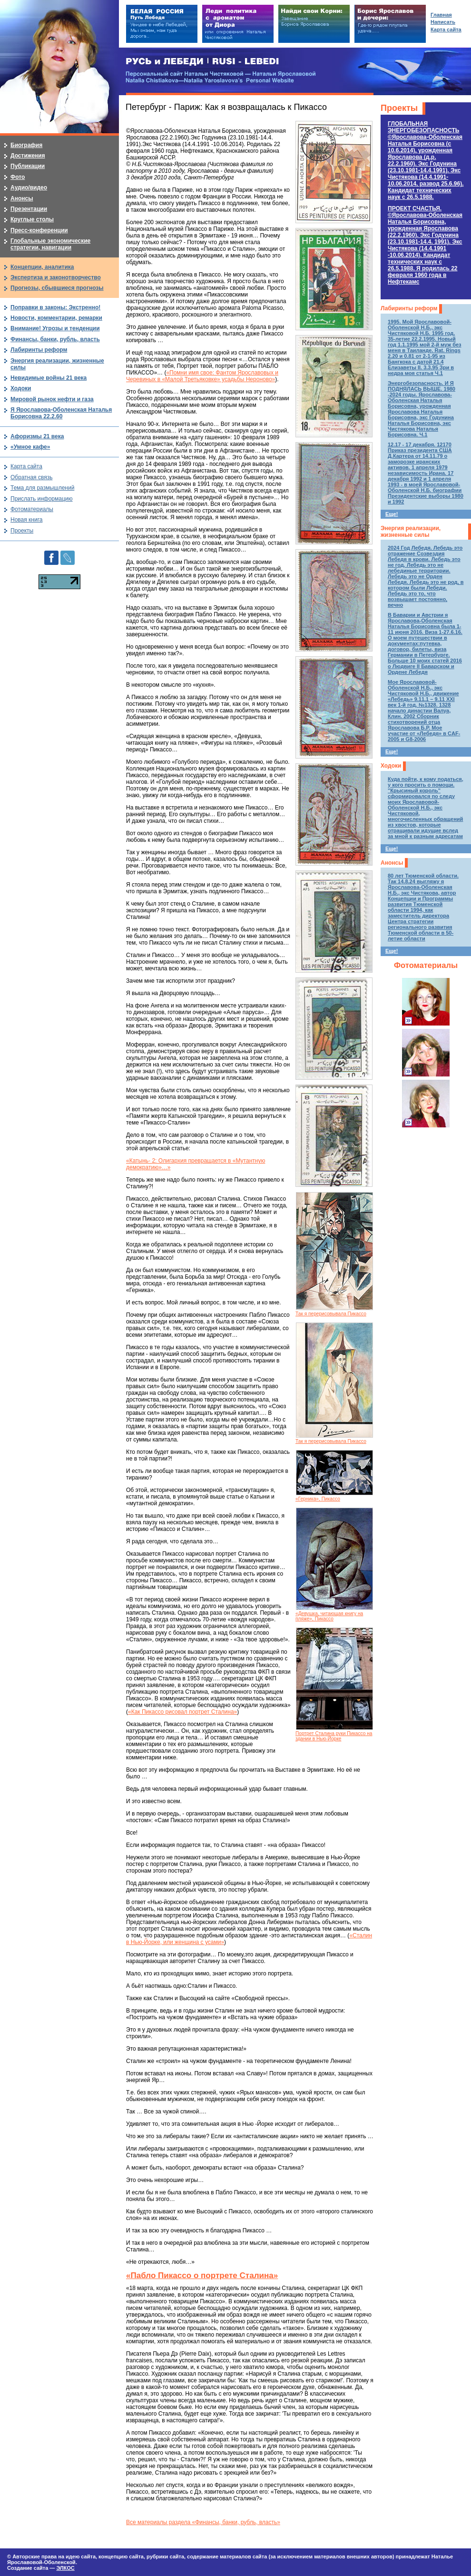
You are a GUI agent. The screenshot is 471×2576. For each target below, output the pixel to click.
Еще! (391, 514)
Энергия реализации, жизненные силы (411, 531)
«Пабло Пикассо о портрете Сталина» (202, 2275)
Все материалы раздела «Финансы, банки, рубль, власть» (203, 2522)
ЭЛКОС (65, 2568)
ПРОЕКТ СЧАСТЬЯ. (425, 245)
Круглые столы (32, 219)
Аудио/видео (28, 187)
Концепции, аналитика (42, 267)
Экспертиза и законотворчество (55, 277)
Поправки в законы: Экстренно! (55, 307)
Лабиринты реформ (409, 308)
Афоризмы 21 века (37, 436)
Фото (17, 177)
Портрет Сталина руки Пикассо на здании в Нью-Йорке (334, 1736)
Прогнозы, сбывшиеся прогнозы (57, 288)
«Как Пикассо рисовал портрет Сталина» (182, 1711)
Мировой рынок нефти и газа (52, 399)
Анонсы (392, 862)
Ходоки (391, 765)
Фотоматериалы (426, 965)
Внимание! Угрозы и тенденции (55, 328)
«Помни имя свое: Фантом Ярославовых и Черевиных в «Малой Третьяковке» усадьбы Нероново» (202, 376)
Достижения (27, 155)
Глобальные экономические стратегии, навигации (50, 244)
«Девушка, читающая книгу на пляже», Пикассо (329, 1616)
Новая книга (26, 519)
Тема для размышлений (42, 487)
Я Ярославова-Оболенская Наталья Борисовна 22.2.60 (61, 413)
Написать (443, 22)
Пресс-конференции (39, 230)
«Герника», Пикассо (317, 1498)
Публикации (27, 166)
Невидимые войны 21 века (48, 378)
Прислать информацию (41, 498)
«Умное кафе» (30, 447)
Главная (441, 15)
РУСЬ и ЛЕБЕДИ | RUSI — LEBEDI (202, 62)
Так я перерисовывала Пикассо (330, 1313)
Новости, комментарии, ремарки (56, 318)
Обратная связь (31, 477)
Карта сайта (26, 466)
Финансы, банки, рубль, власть (55, 339)
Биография (26, 145)
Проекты (399, 108)
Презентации (28, 209)
